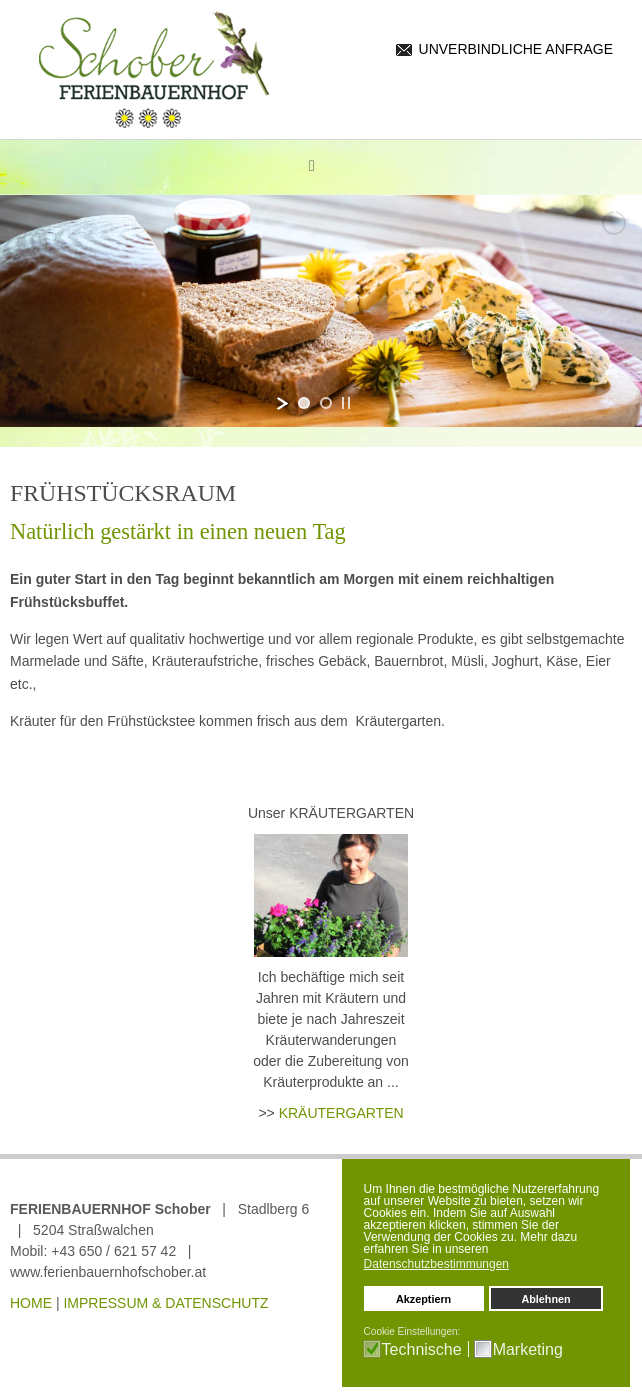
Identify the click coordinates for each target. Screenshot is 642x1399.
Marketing (528, 1350)
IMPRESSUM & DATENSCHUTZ (165, 1303)
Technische (422, 1350)
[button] (520, 1265)
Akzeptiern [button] (423, 1299)
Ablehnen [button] (545, 1299)
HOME (31, 1303)
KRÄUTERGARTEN (341, 1113)
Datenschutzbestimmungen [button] (436, 1264)
